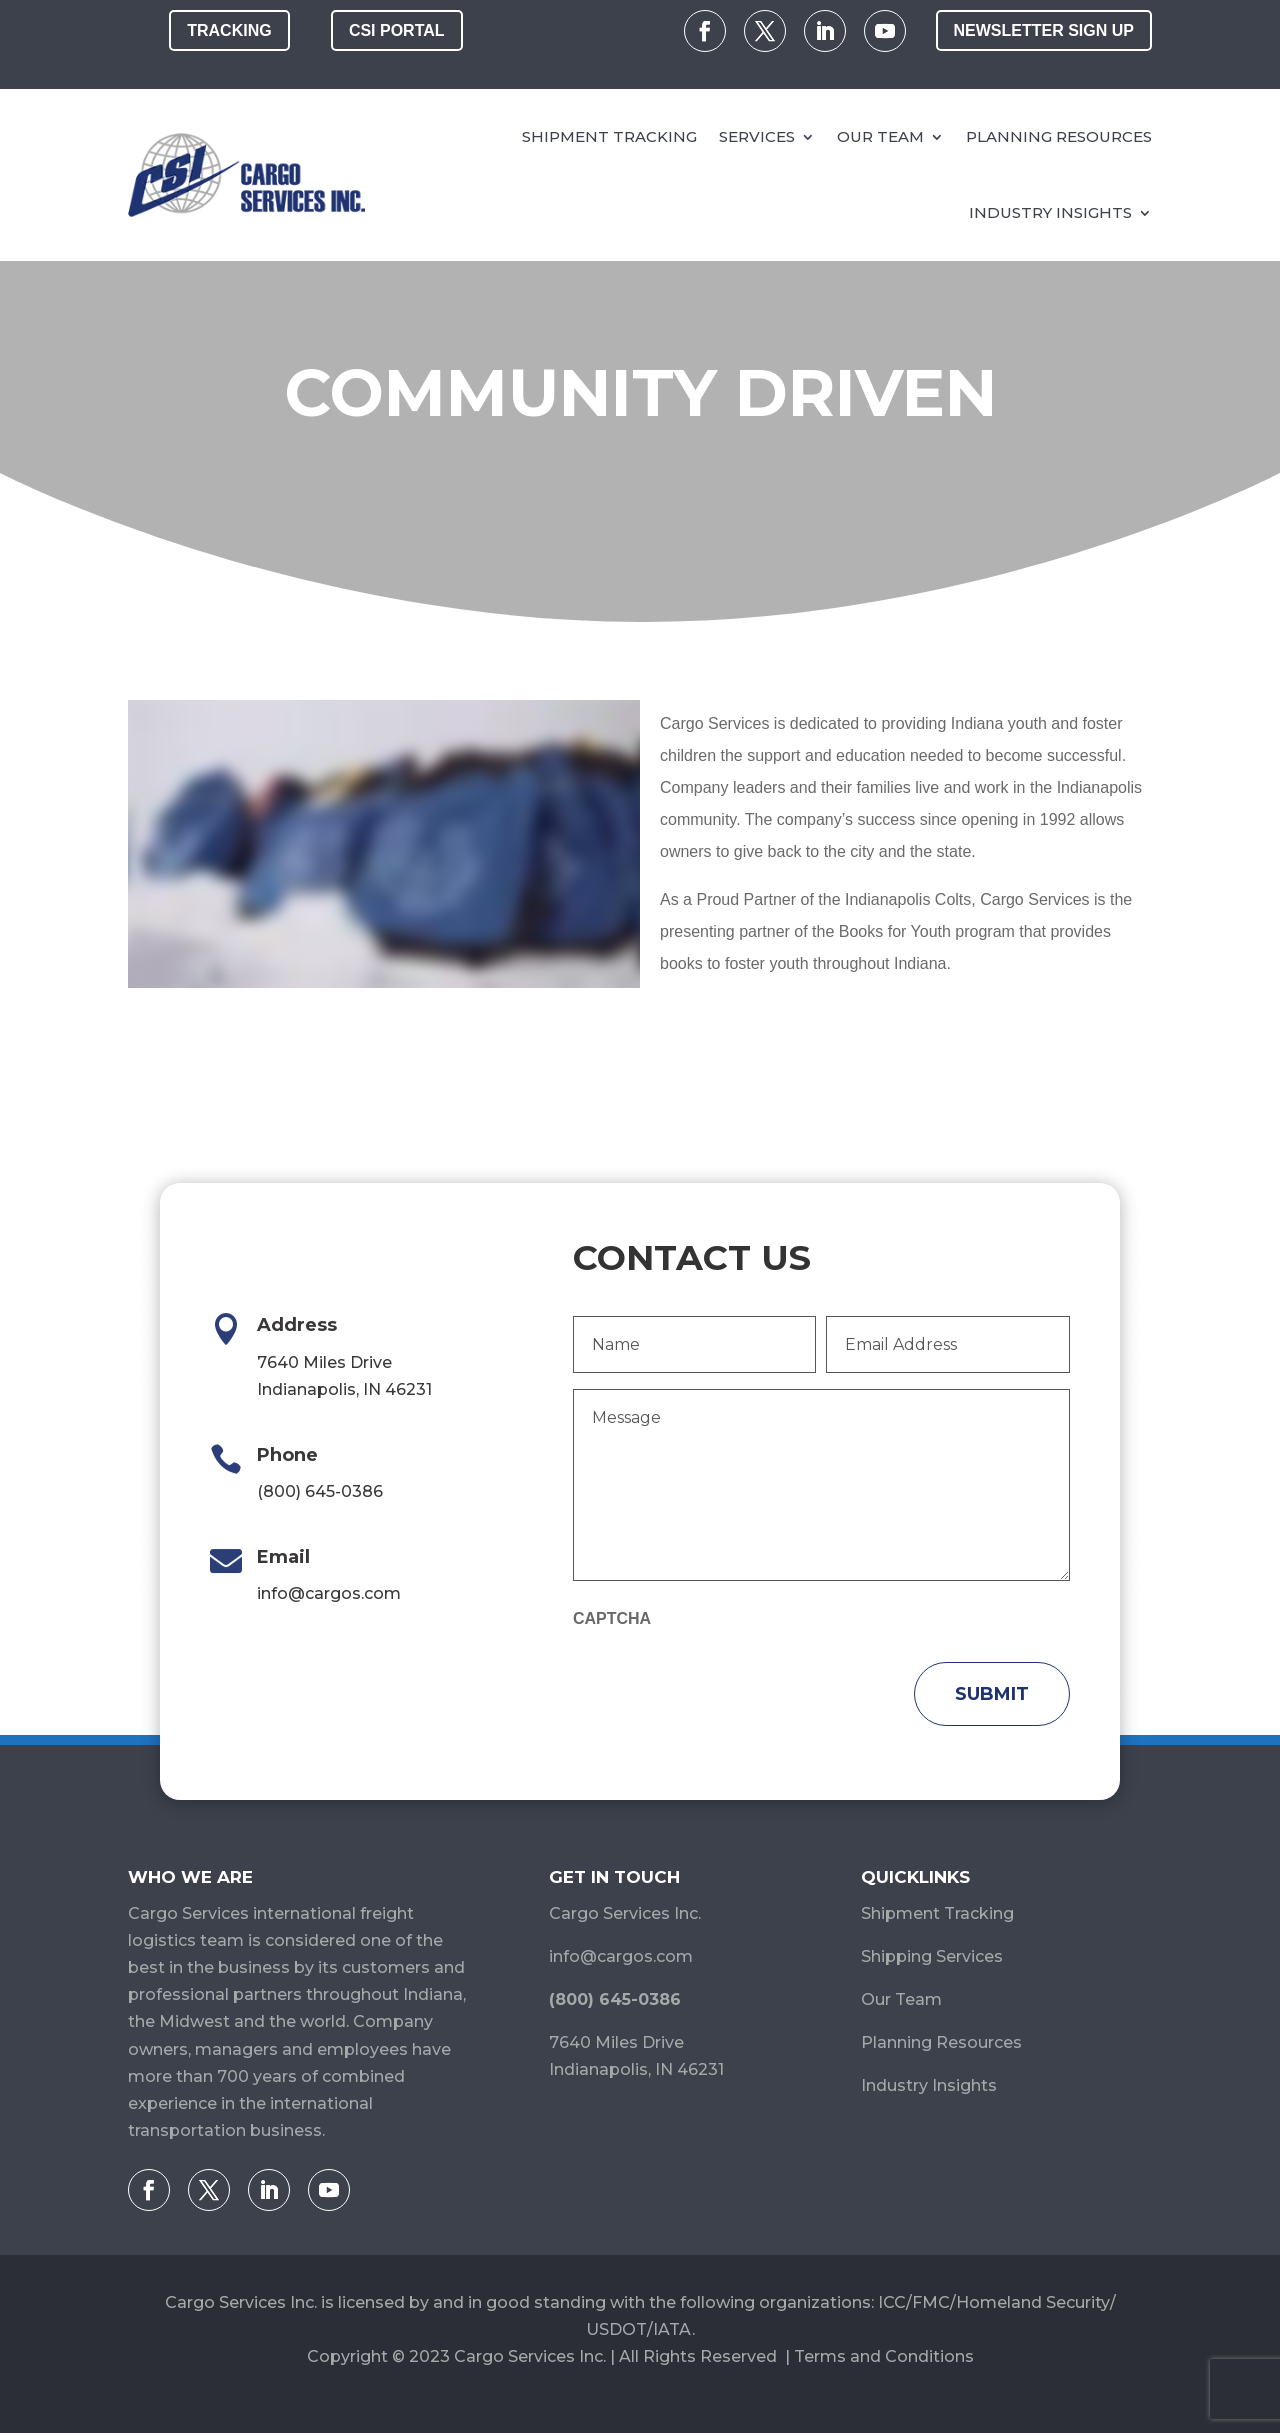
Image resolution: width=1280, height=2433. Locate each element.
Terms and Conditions (884, 2356)
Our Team (880, 136)
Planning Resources (1059, 136)
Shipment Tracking (609, 136)
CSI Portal (397, 30)
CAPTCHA (612, 1618)
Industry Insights (1050, 212)
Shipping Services (932, 1956)
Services (757, 136)
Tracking (229, 30)
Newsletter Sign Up (1044, 30)
